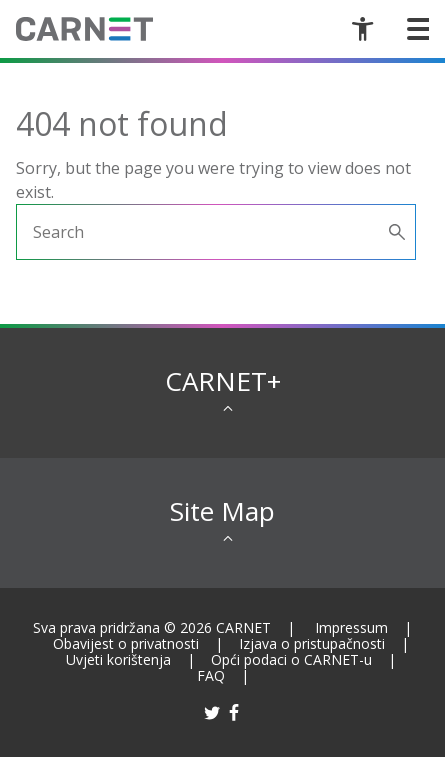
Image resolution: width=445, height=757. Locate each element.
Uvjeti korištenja (118, 659)
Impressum (351, 627)
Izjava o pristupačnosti (312, 643)
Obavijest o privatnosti (126, 643)
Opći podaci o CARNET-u (291, 659)
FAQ (211, 675)
